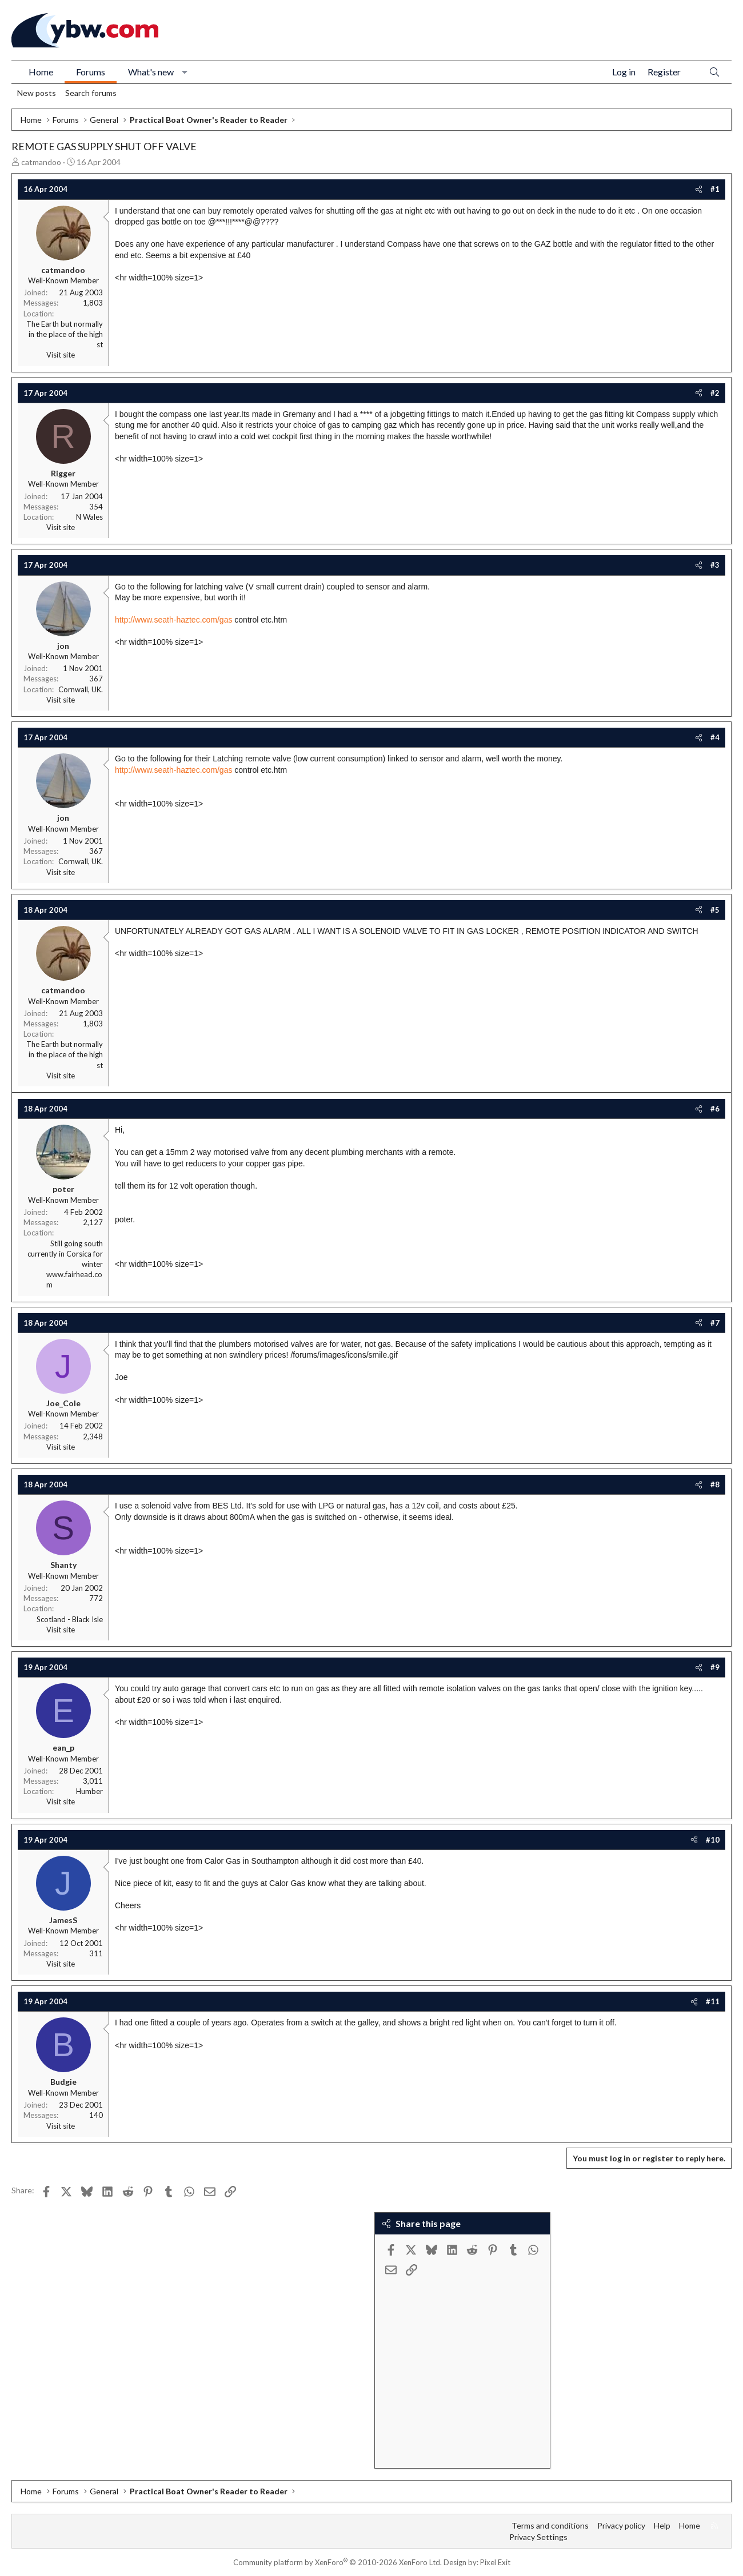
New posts (36, 93)
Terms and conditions (550, 2525)
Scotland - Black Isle (70, 1619)
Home (41, 71)
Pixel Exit (495, 2562)
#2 (715, 393)
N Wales (89, 516)
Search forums (91, 93)
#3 (715, 564)
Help (662, 2525)
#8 (715, 1484)
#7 (715, 1322)
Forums (90, 71)
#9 (715, 1667)
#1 (715, 189)
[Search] (714, 72)
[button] (184, 72)
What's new (151, 71)
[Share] (698, 189)
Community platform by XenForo (337, 2562)
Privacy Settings (538, 2537)
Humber (89, 1791)
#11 (713, 2001)
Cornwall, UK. (80, 689)
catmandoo (41, 162)
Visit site (60, 354)
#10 (713, 1839)
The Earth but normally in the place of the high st (64, 334)
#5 (715, 909)
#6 (715, 1108)
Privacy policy (621, 2525)
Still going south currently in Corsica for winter (65, 1254)
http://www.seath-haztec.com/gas (173, 619)
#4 (715, 737)
